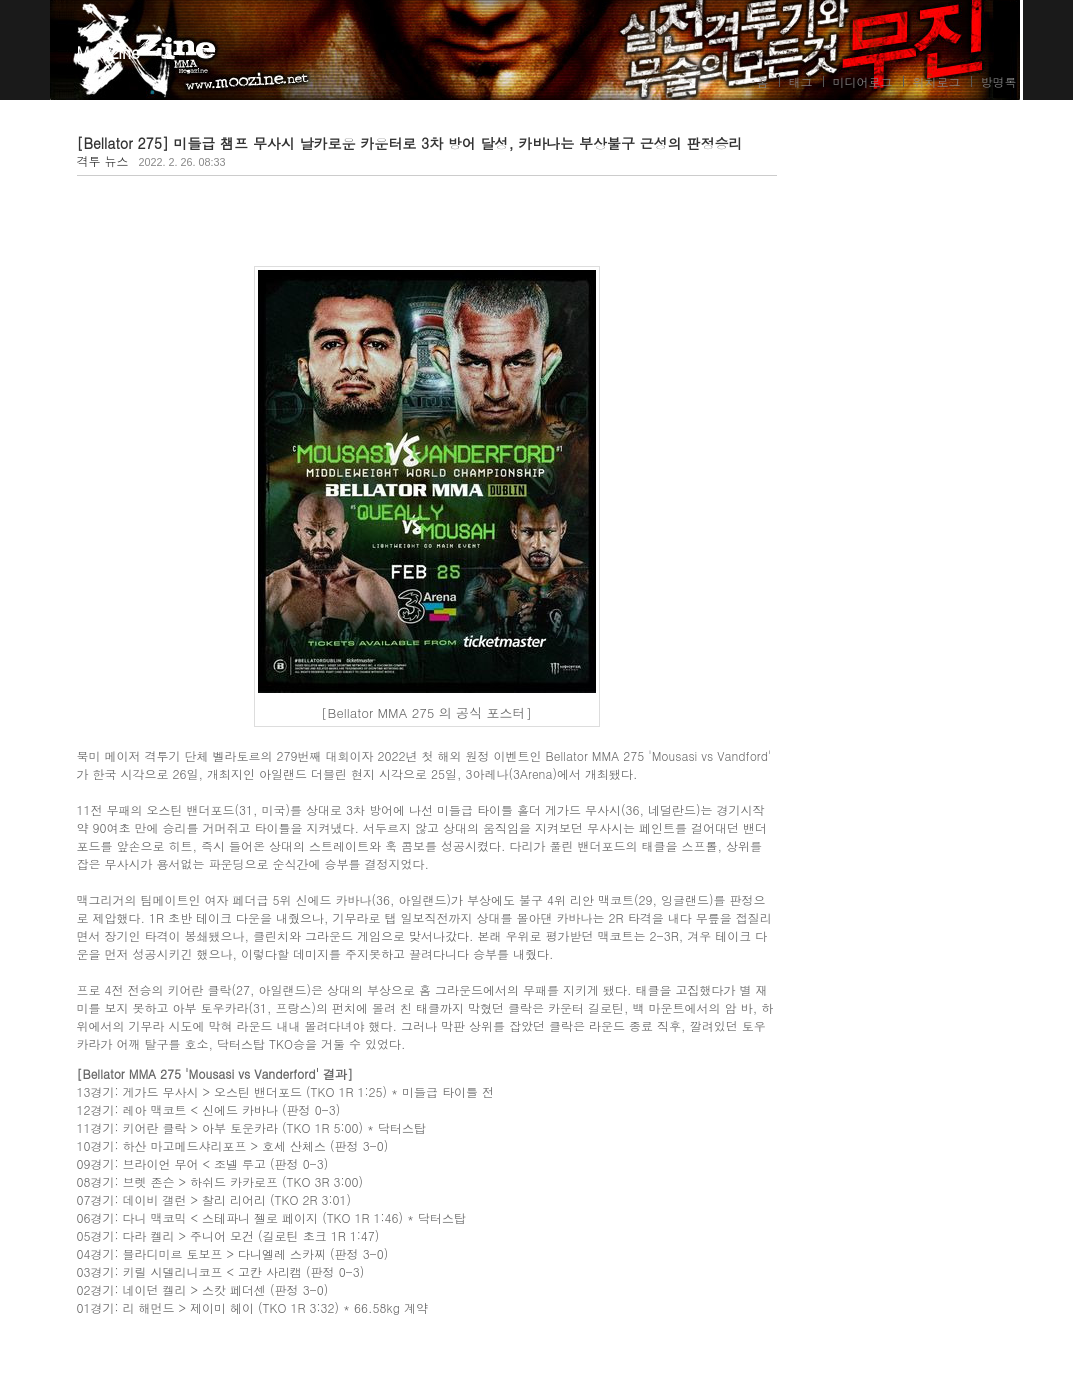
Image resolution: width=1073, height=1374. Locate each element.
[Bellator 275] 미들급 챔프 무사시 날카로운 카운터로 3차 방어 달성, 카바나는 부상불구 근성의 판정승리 (410, 143)
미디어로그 (863, 81)
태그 (801, 81)
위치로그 (937, 81)
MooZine (108, 52)
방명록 (999, 81)
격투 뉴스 (103, 160)
